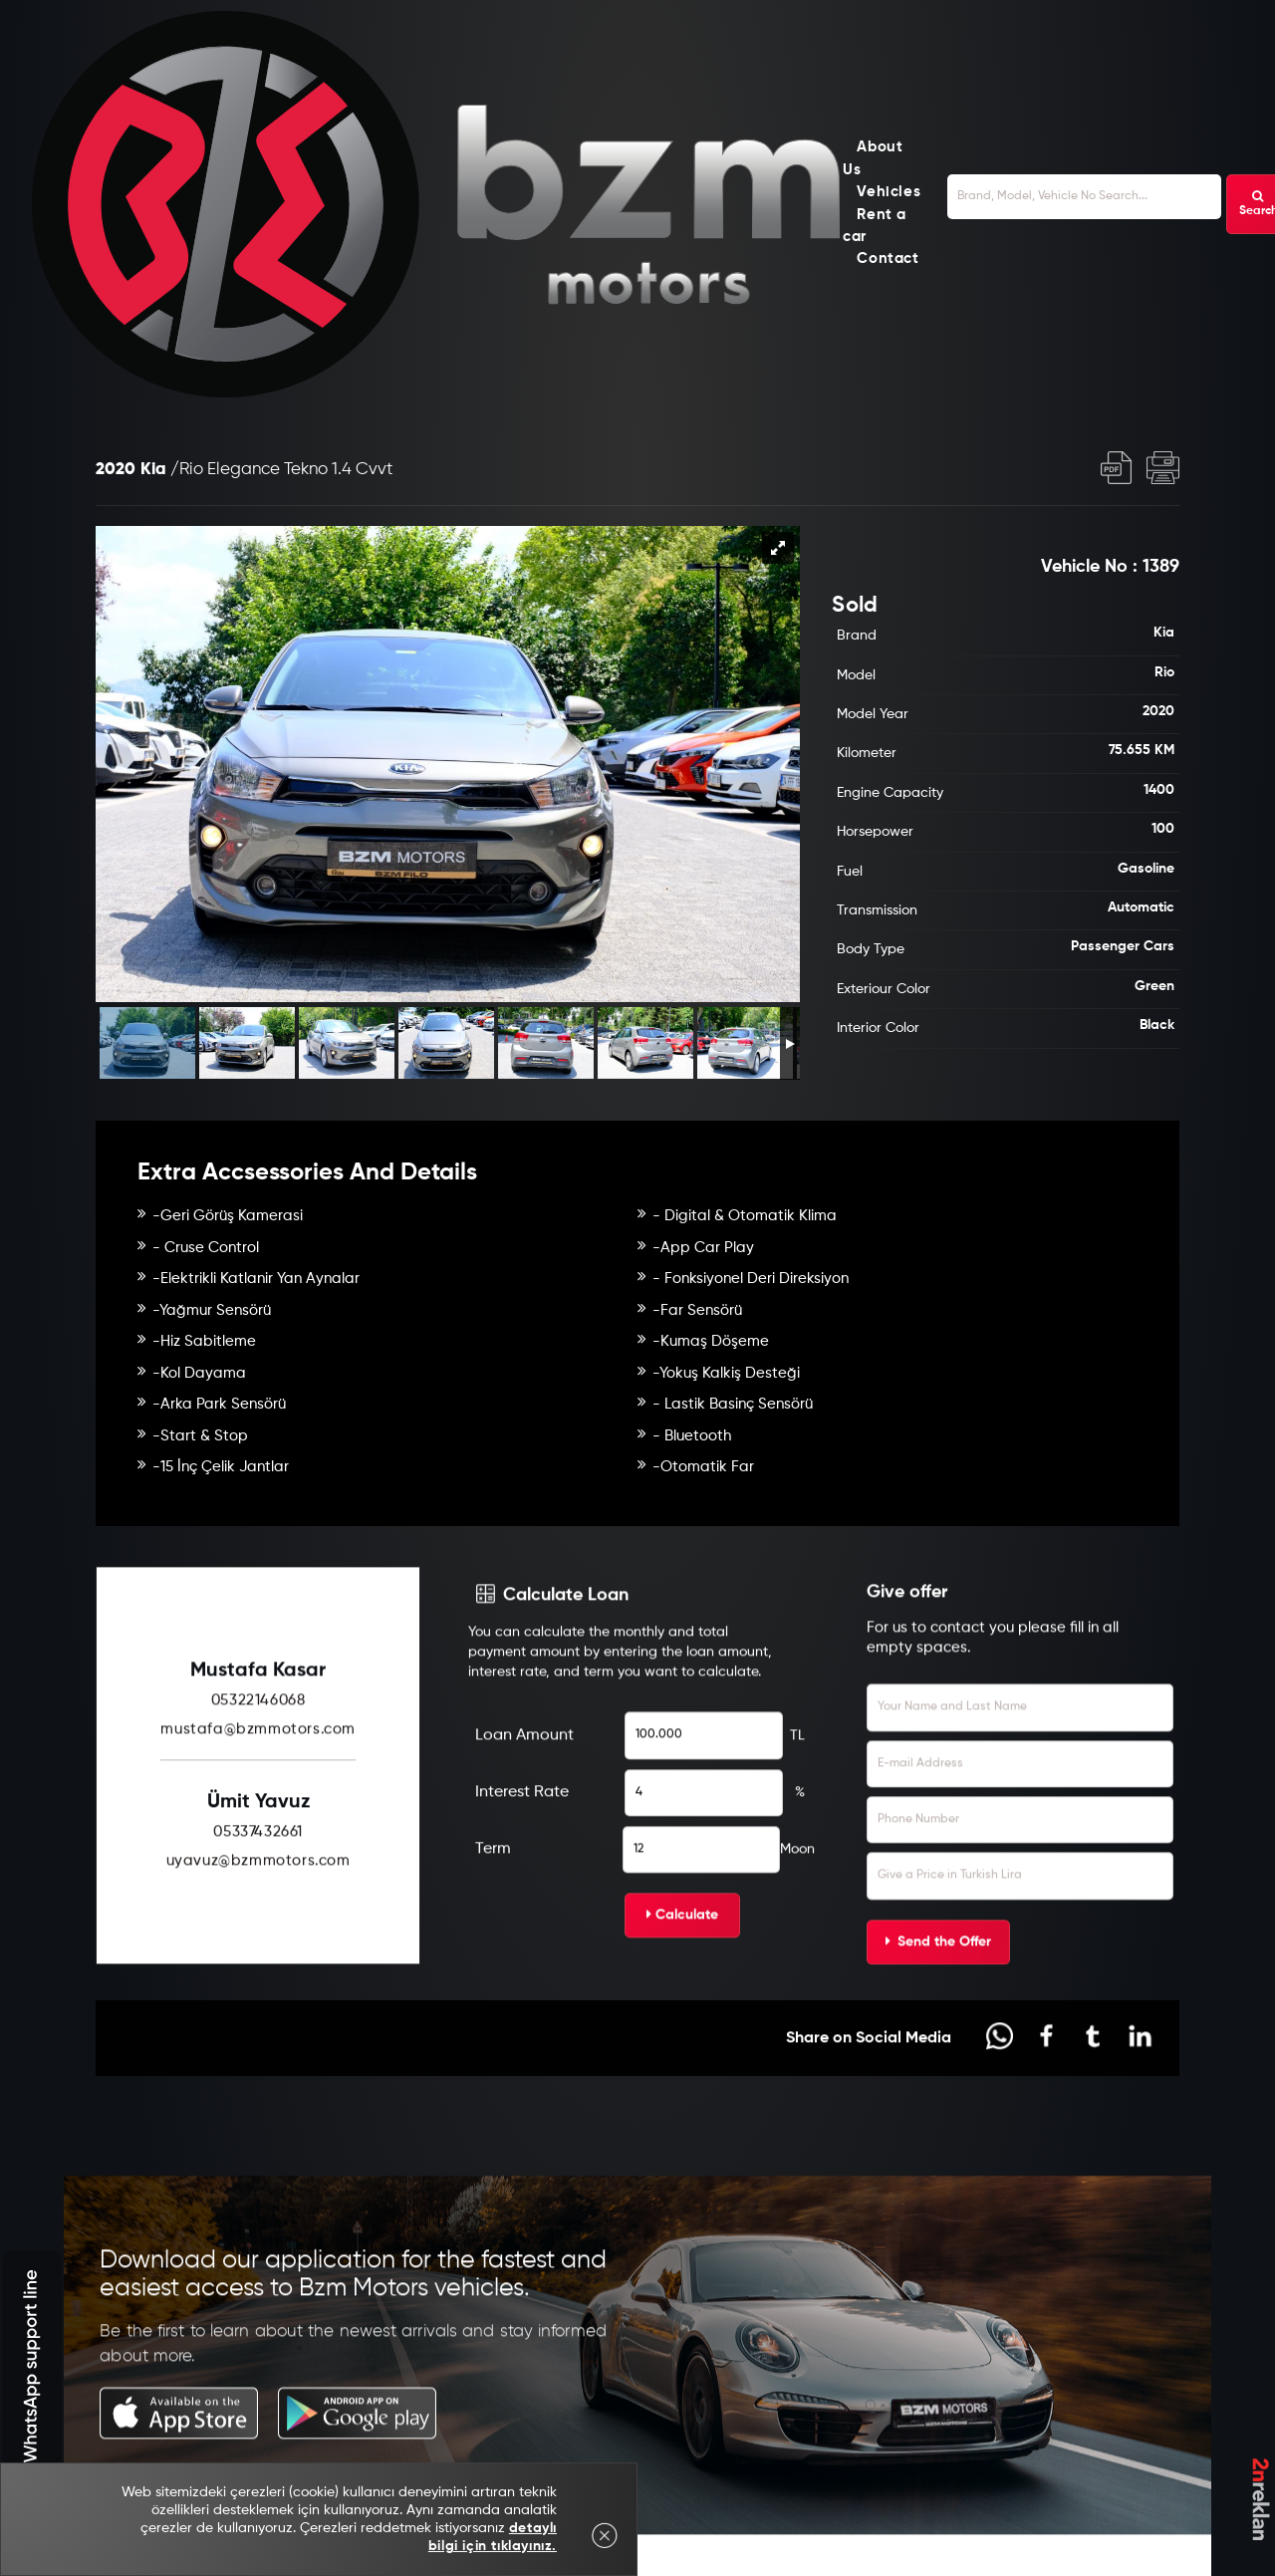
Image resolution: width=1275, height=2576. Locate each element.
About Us (872, 158)
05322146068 (258, 1776)
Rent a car (874, 225)
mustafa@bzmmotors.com (258, 1805)
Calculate (682, 1990)
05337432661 (258, 1908)
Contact (887, 259)
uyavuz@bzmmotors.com (258, 1937)
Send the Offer (938, 2017)
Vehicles (888, 192)
